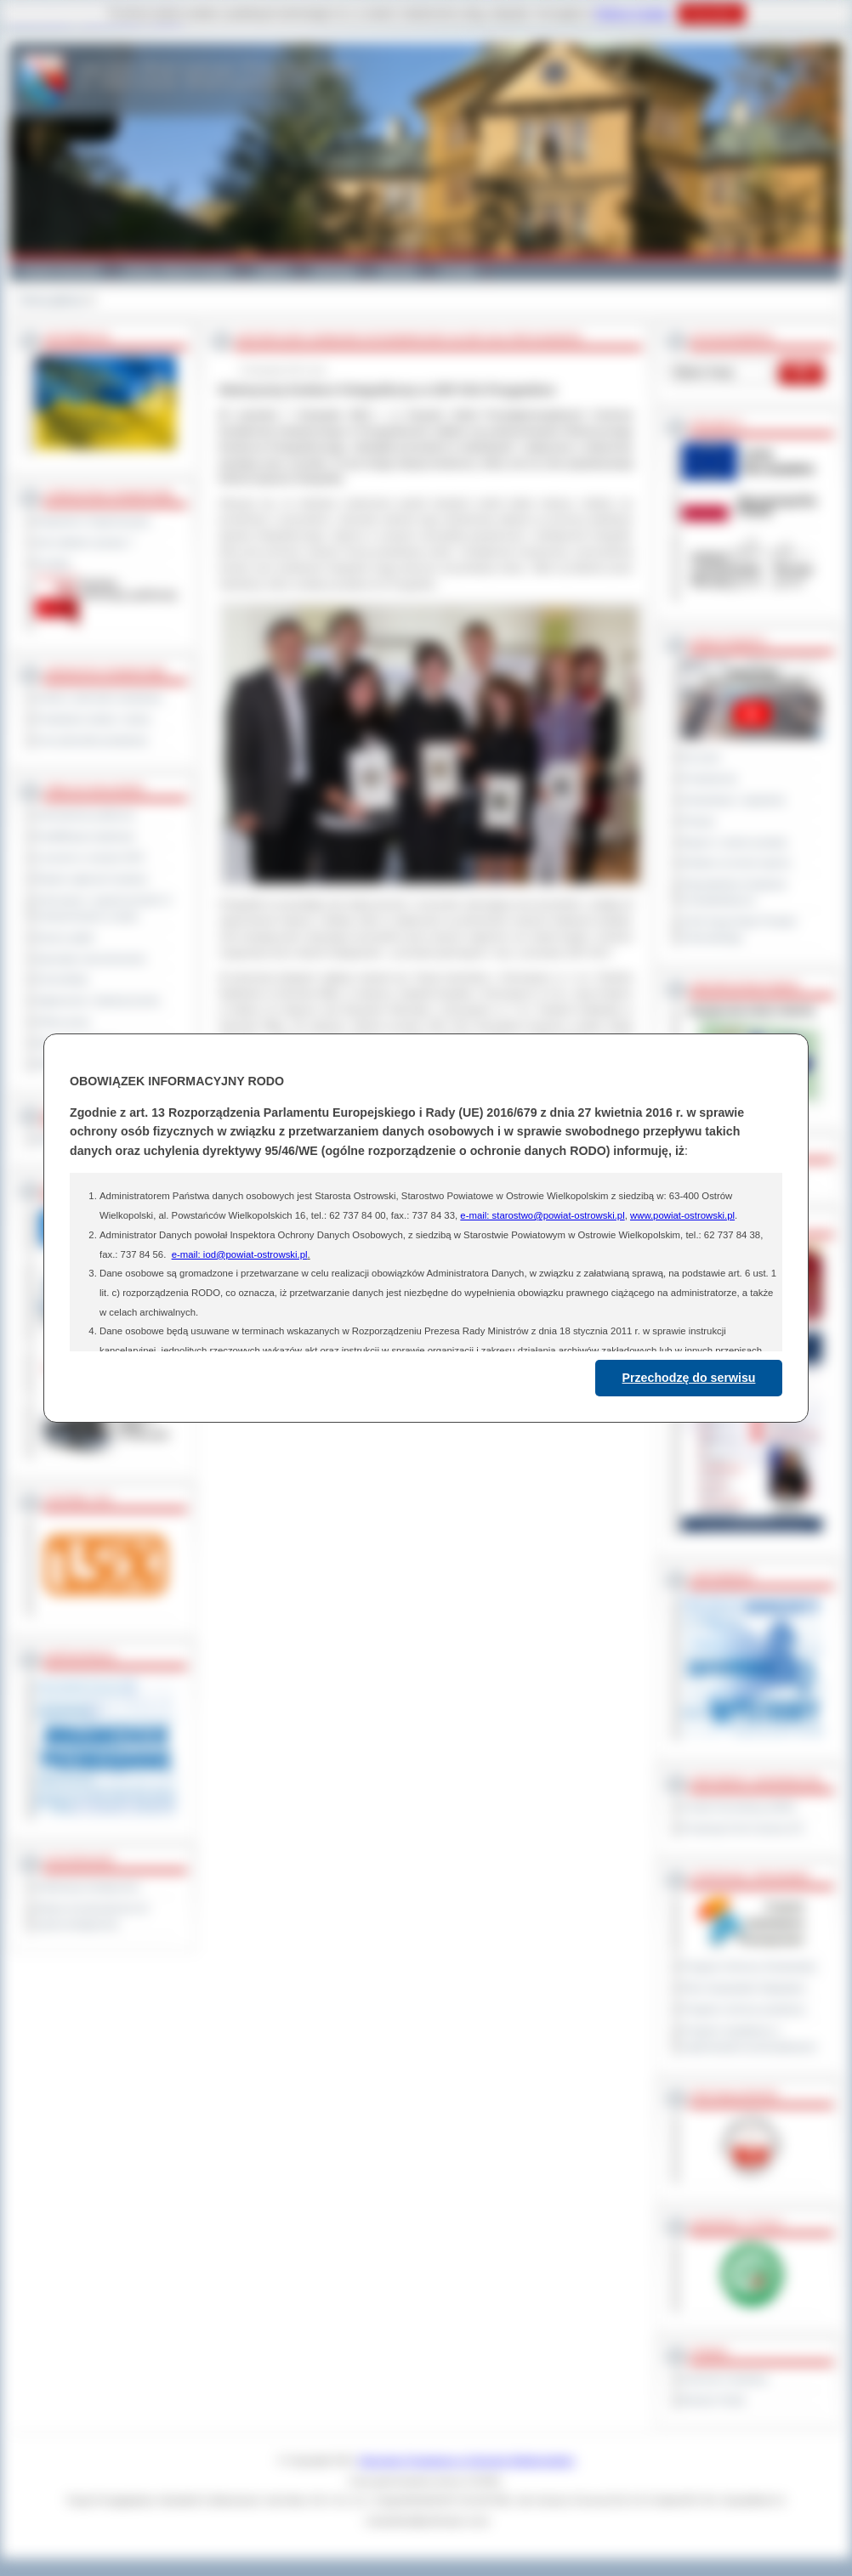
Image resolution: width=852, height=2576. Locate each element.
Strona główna (51, 300)
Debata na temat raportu (736, 863)
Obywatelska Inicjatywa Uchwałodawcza (734, 892)
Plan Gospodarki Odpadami (743, 1988)
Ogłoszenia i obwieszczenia (97, 1000)
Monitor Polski (713, 2400)
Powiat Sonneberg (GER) (738, 1807)
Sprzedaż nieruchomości (91, 959)
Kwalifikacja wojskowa (85, 836)
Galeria (271, 270)
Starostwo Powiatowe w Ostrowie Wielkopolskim (467, 2460)
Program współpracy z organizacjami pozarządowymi (749, 2038)
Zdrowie (397, 270)
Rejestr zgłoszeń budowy (92, 879)
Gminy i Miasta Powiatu (177, 270)
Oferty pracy (63, 1022)
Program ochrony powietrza (743, 2009)
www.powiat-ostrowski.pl (682, 1215)
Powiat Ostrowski (60, 270)
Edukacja (334, 270)
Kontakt (457, 270)
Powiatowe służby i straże (93, 719)
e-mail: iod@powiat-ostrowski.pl (240, 1254)
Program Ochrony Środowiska (749, 1967)
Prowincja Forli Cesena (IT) (743, 1828)
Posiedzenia (709, 778)
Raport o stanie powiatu (734, 842)
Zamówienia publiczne (85, 815)
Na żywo (701, 757)
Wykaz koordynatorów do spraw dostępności (92, 1916)
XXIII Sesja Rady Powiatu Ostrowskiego (739, 929)
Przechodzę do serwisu (689, 1377)
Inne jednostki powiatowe (92, 740)
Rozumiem (711, 14)
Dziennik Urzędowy (725, 2379)
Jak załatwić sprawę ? (84, 542)
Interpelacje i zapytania (733, 800)
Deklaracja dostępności (87, 1887)
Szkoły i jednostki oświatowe (99, 698)
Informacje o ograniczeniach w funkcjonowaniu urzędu (104, 908)
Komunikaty (62, 979)
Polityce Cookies (632, 14)
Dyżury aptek (65, 937)
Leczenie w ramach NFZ (90, 857)
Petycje (698, 821)
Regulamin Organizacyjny (93, 521)
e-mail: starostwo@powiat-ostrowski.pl (542, 1215)
